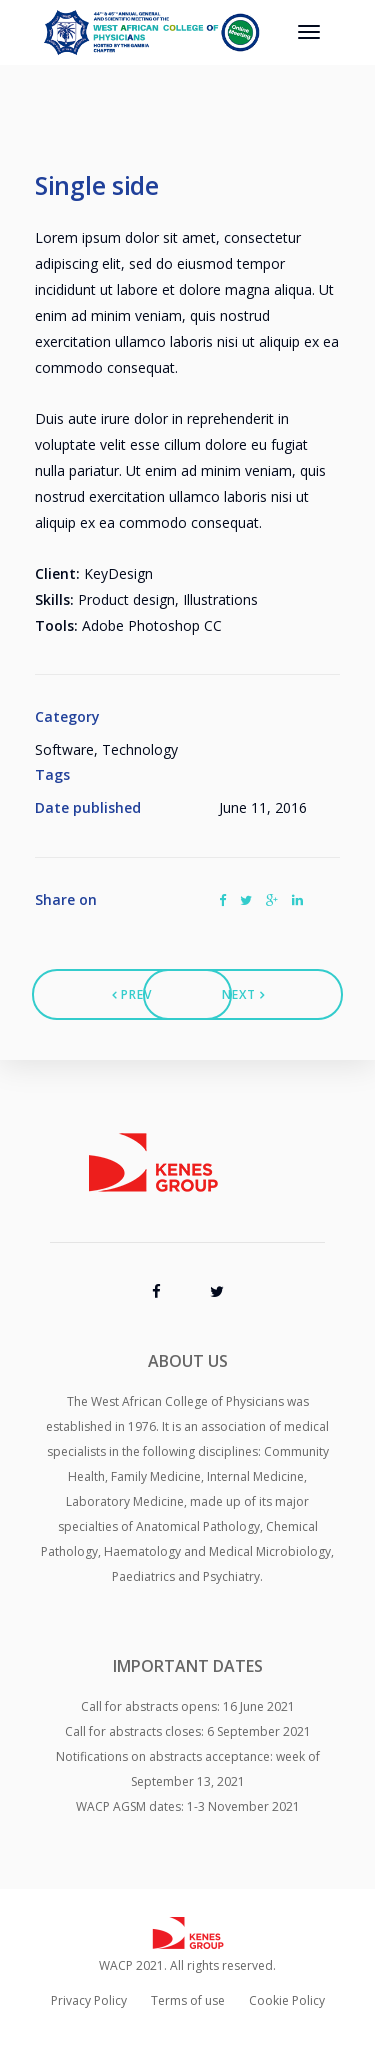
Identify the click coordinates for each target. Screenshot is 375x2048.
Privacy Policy (89, 2000)
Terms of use (188, 2000)
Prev (132, 994)
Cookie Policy (287, 2000)
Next (243, 994)
